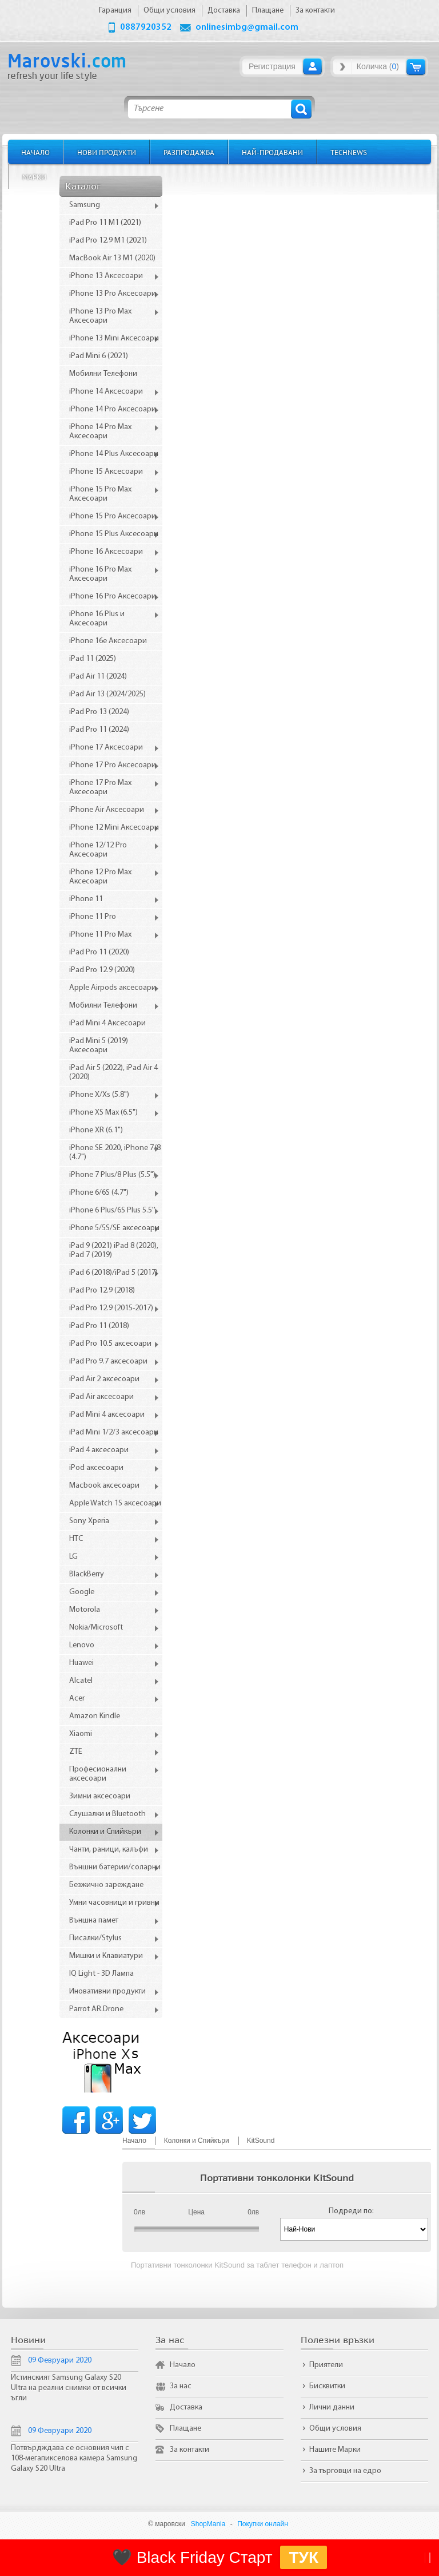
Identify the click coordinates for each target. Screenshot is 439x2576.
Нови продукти (106, 152)
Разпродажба (188, 152)
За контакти (189, 2450)
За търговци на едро (345, 2471)
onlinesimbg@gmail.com (246, 27)
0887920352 (145, 27)
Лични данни (331, 2407)
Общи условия (335, 2428)
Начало (35, 152)
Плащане (185, 2428)
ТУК (303, 2557)
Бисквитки (327, 2386)
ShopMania (208, 2523)
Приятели (326, 2365)
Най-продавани (272, 152)
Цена (196, 2212)
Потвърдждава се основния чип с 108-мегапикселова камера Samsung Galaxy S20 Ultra (74, 2458)
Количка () (378, 66)
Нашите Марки (335, 2450)
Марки (34, 176)
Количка (415, 66)
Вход (312, 66)
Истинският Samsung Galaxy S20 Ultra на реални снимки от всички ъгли (68, 2388)
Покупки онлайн (262, 2523)
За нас (180, 2386)
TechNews (348, 152)
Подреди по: (351, 2211)
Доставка (186, 2407)
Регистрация (272, 66)
